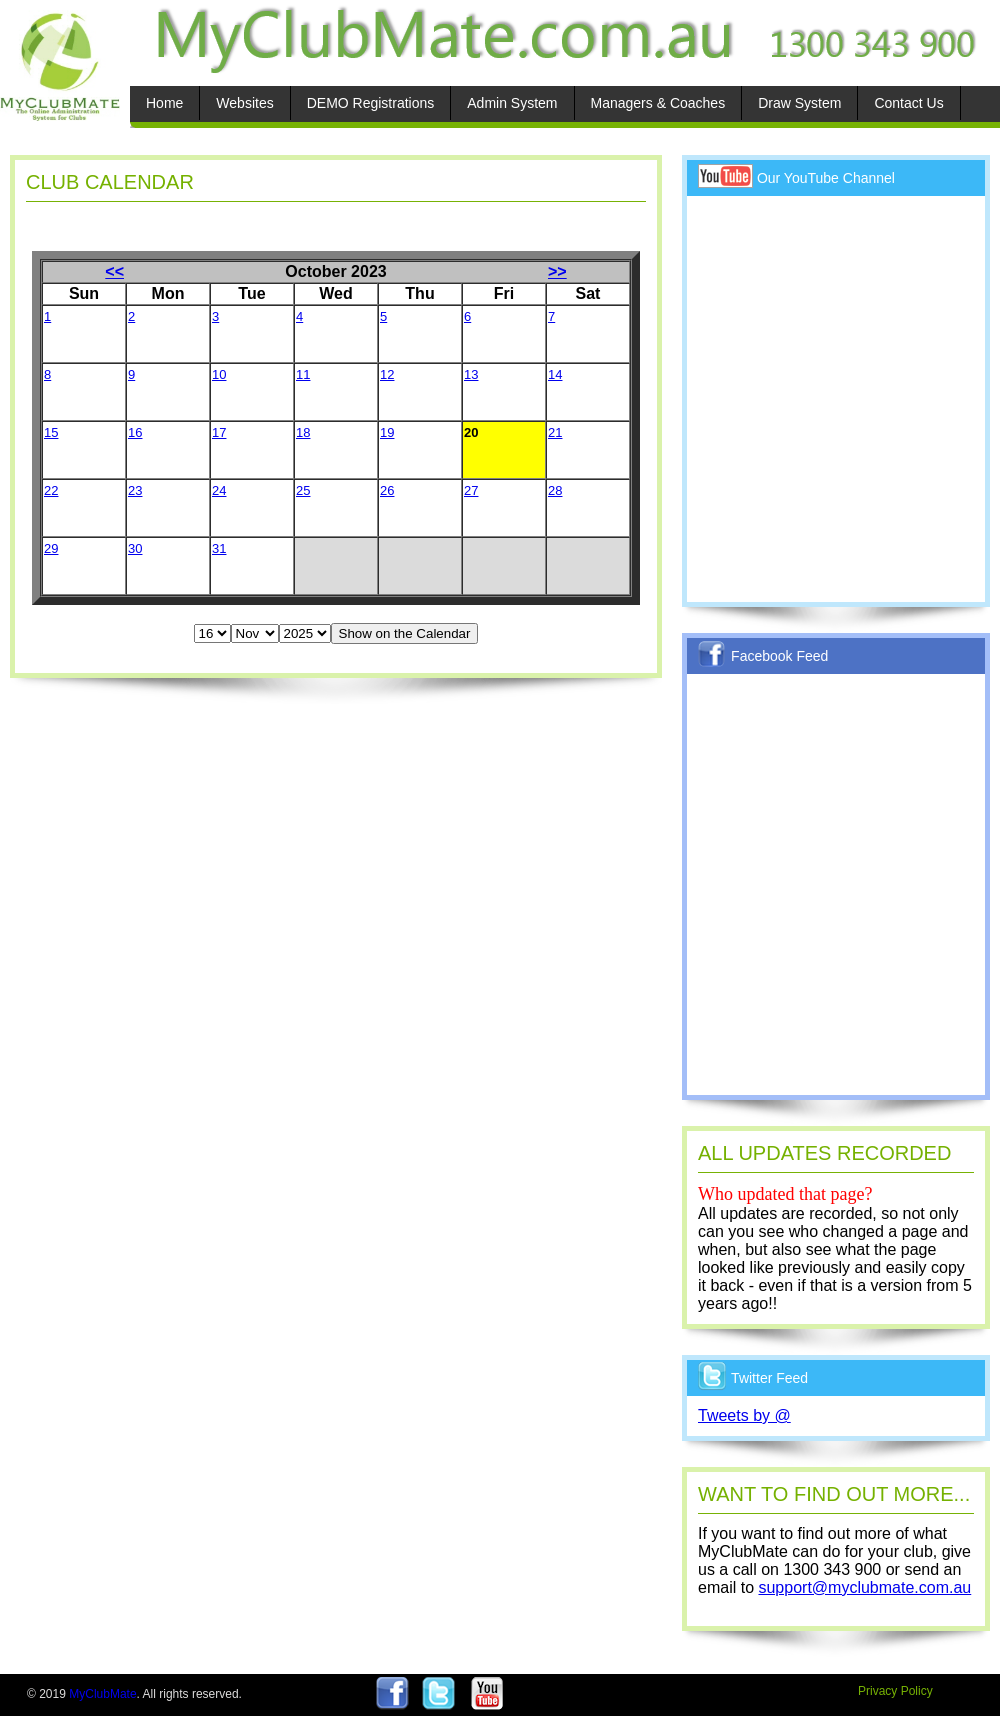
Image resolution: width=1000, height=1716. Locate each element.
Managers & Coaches (658, 103)
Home (164, 103)
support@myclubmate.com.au (864, 1587)
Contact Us (908, 103)
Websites (244, 103)
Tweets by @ (744, 1415)
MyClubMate (102, 1694)
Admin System (512, 103)
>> (557, 271)
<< (114, 271)
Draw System (799, 103)
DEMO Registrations (371, 103)
